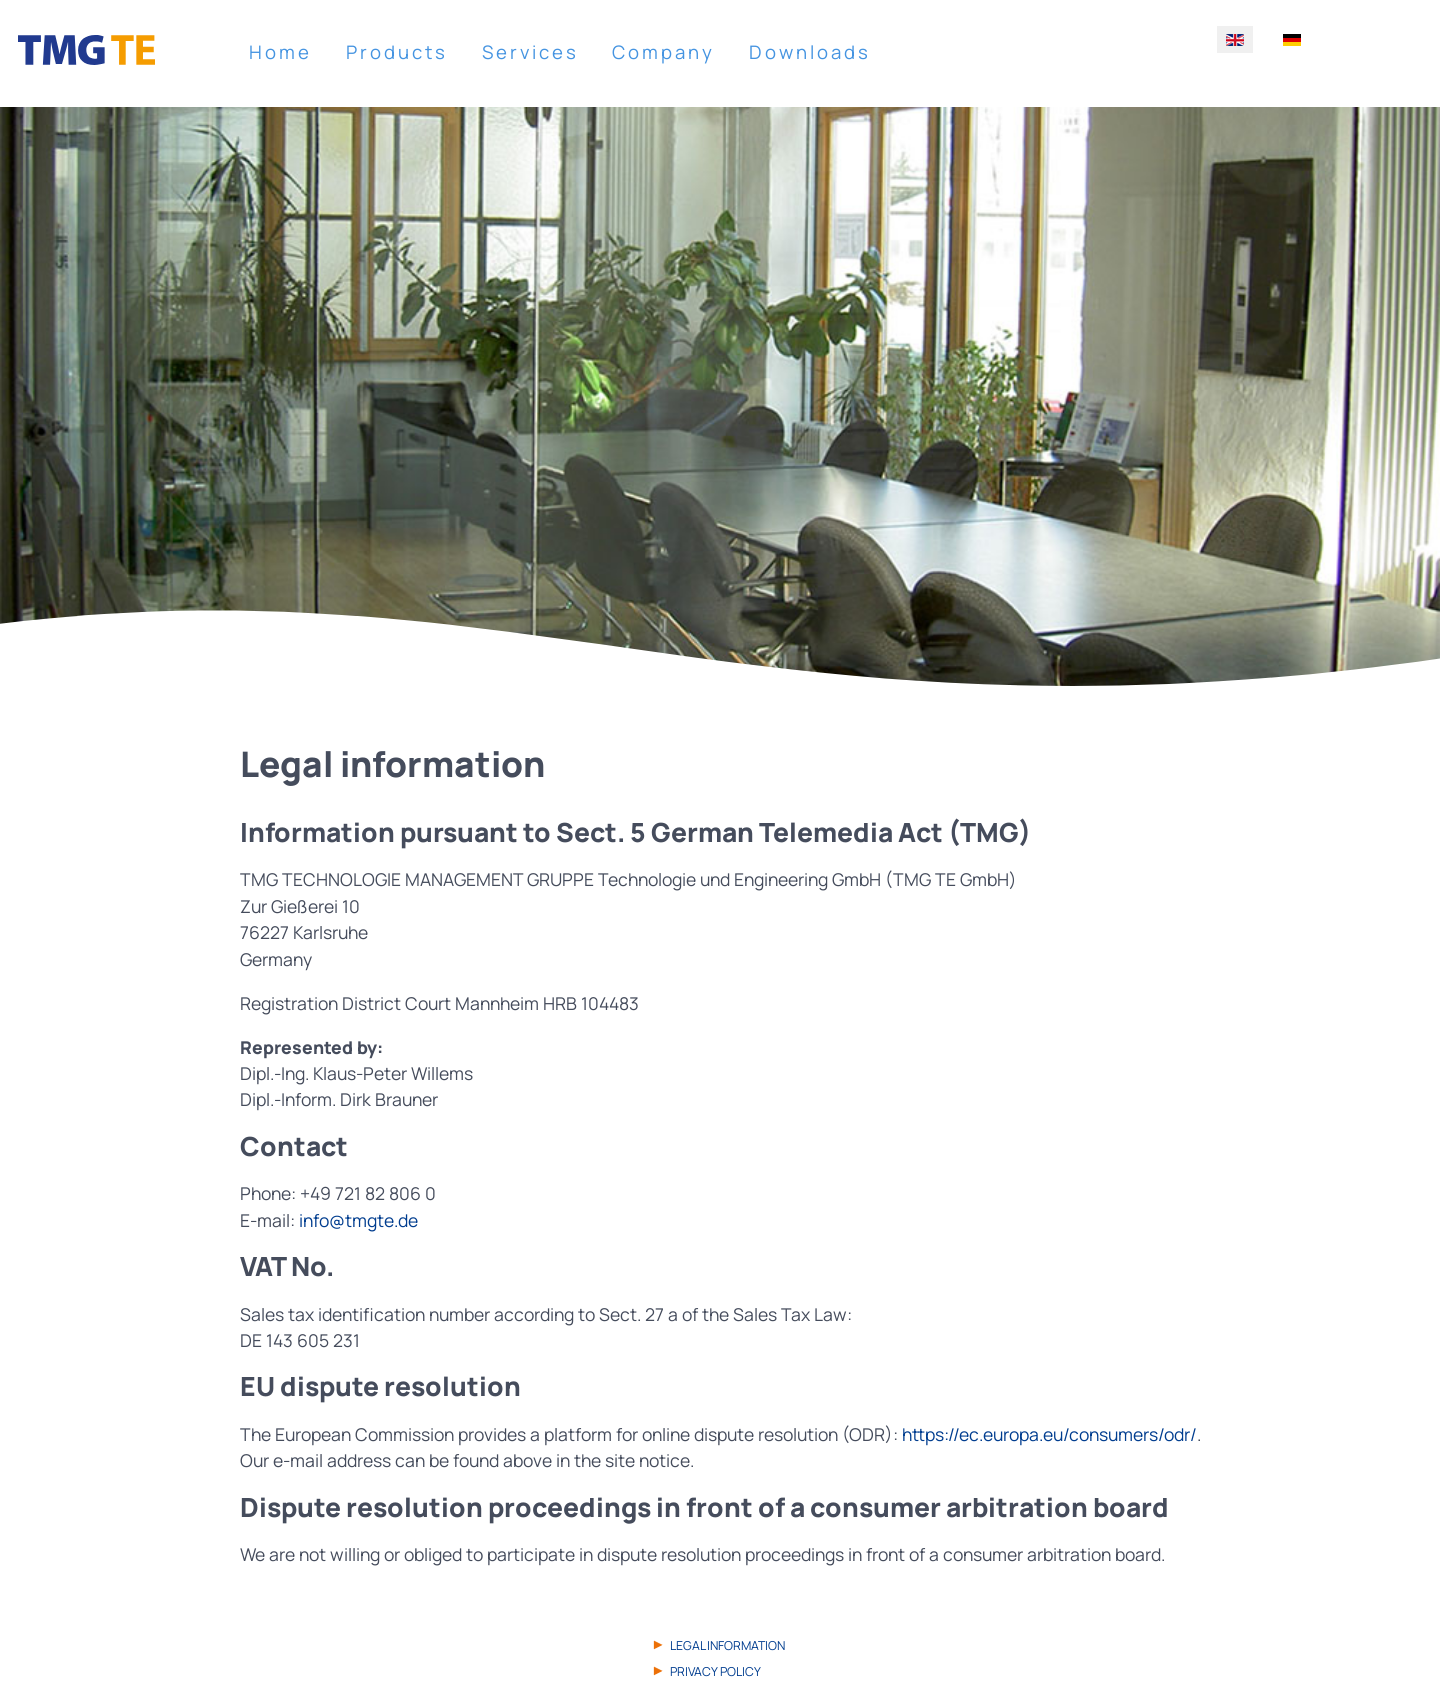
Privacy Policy (715, 1671)
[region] (720, 407)
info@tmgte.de (358, 1220)
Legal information (727, 1645)
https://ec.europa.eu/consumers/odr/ (1049, 1434)
